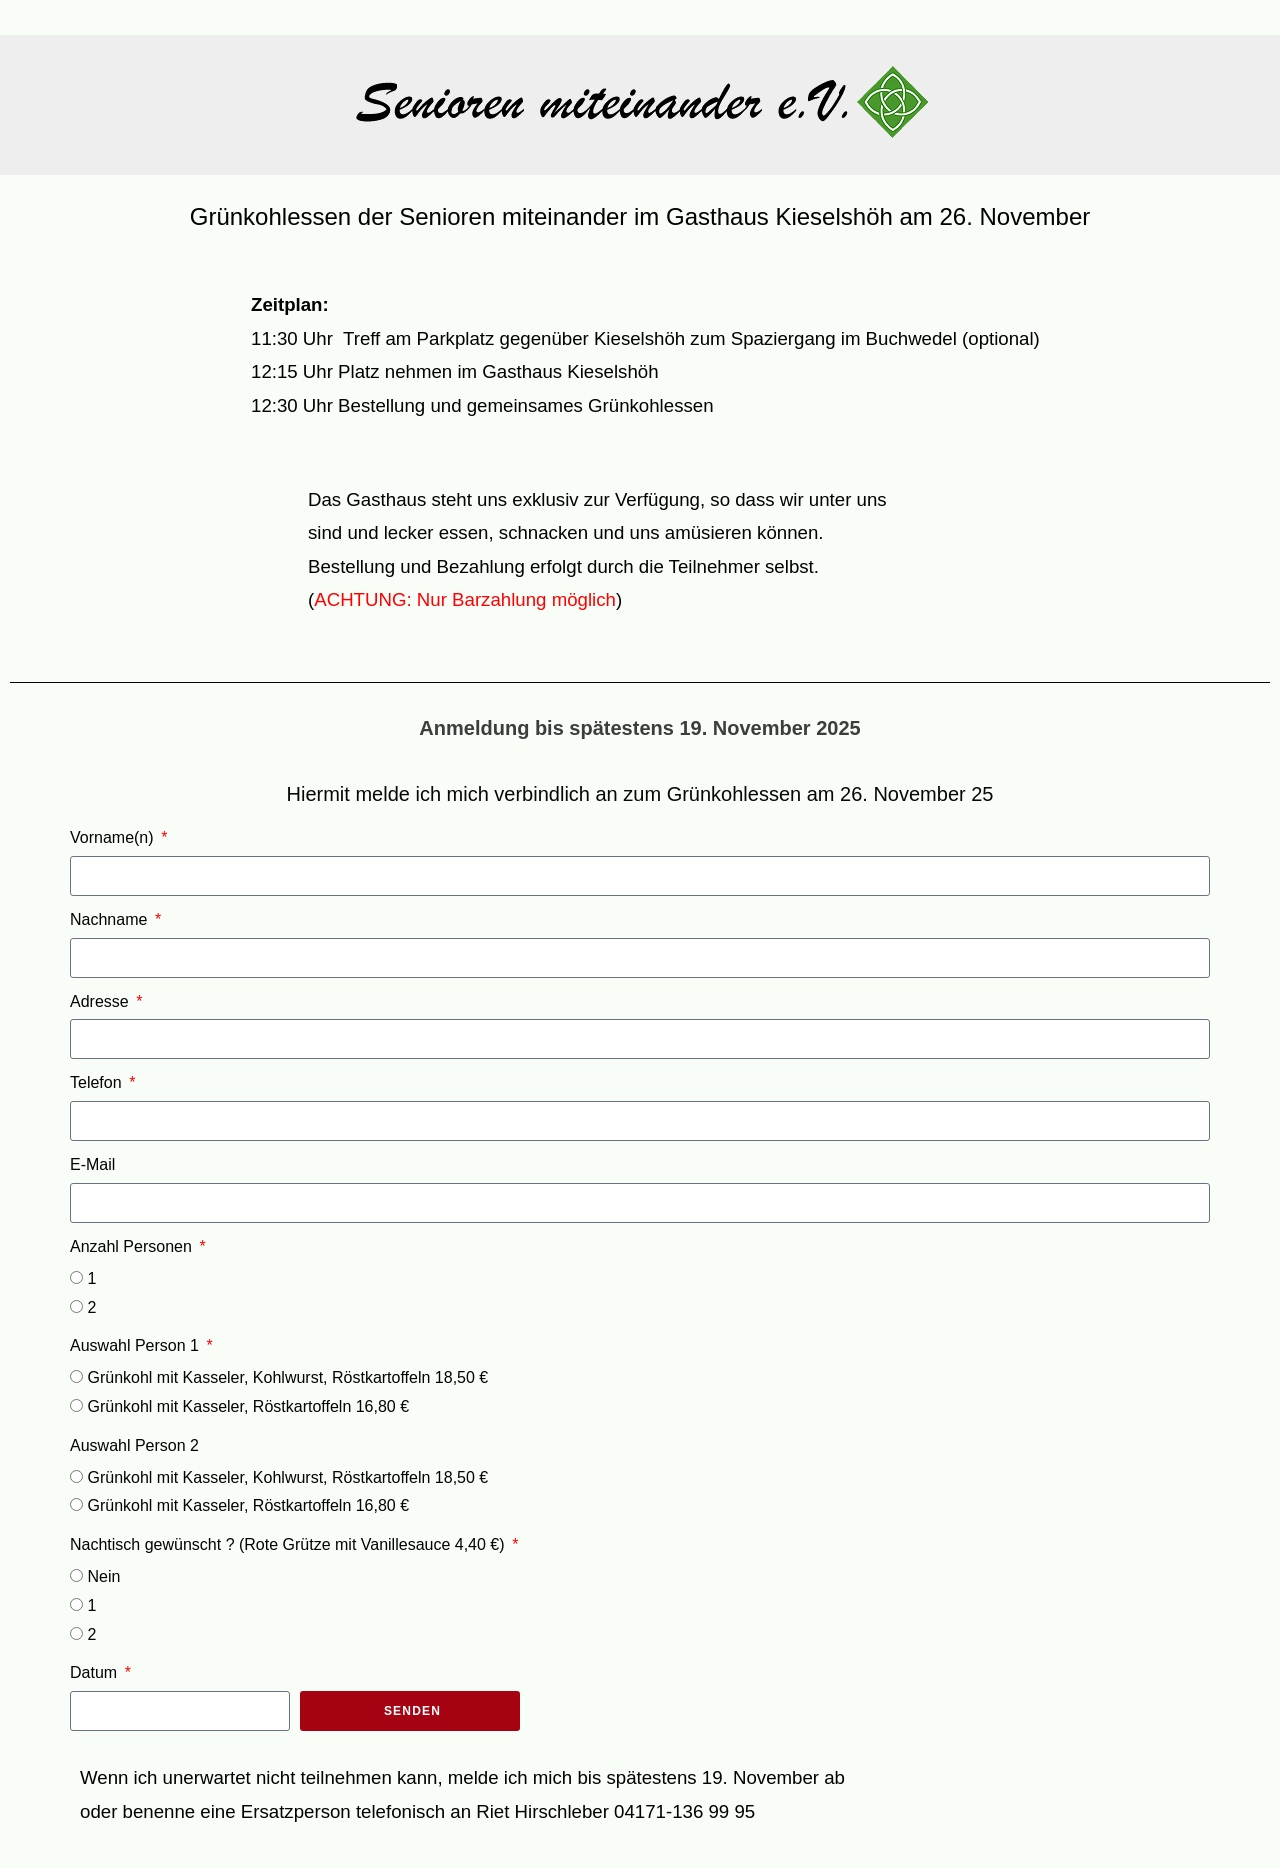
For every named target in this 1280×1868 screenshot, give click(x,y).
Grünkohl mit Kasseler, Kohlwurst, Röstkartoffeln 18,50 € (287, 1377)
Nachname (111, 919)
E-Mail (92, 1164)
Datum (96, 1672)
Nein (103, 1576)
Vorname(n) (114, 837)
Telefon (98, 1082)
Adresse (101, 1001)
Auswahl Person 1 (136, 1345)
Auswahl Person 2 (134, 1445)
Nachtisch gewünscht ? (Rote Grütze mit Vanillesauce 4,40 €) (289, 1544)
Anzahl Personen (133, 1246)
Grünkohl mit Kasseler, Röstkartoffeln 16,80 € (248, 1406)
